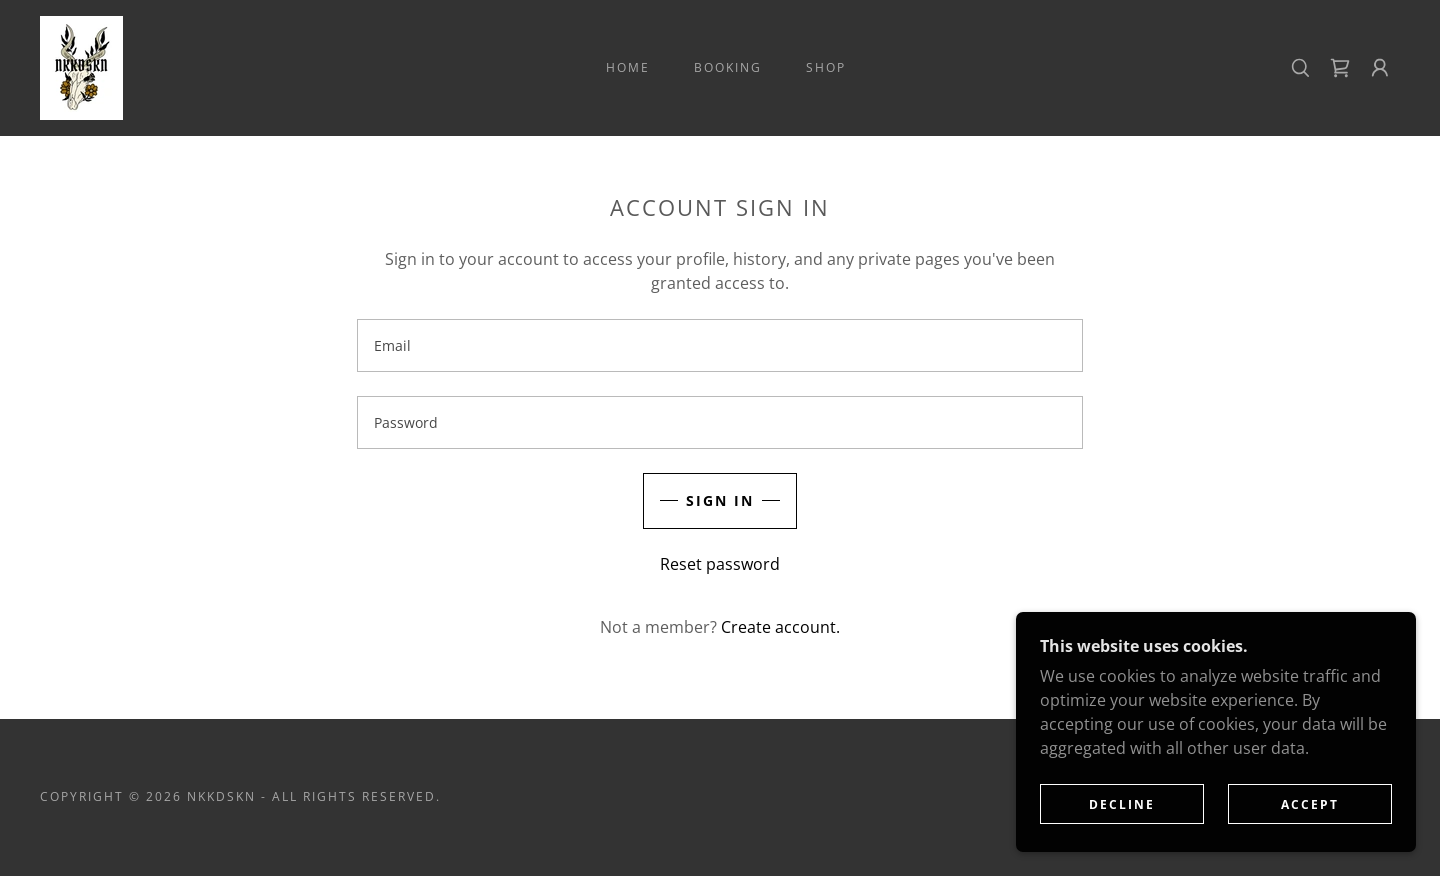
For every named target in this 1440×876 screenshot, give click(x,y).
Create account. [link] (780, 627)
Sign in (720, 500)
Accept (1310, 804)
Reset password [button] (720, 564)
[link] (81, 66)
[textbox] (719, 345)
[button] (1380, 68)
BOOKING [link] (728, 67)
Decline (1122, 804)
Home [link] (628, 67)
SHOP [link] (826, 67)
